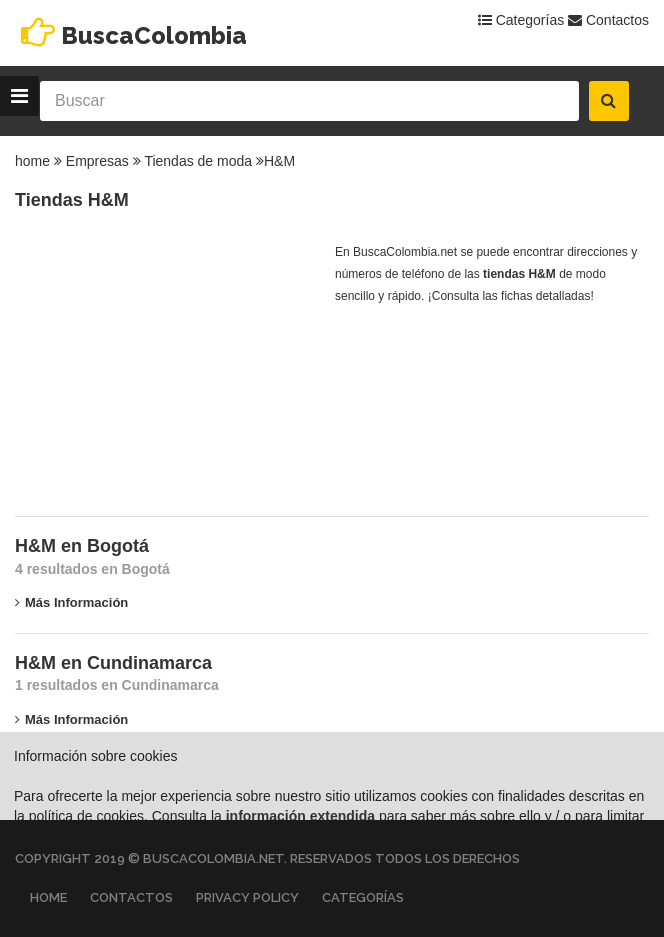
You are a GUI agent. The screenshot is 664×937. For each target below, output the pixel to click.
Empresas (97, 161)
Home (48, 897)
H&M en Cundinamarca (113, 663)
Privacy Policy (247, 897)
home (32, 161)
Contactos (608, 20)
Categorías (521, 20)
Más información (71, 602)
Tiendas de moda (198, 161)
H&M (279, 161)
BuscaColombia (154, 35)
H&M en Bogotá (82, 546)
